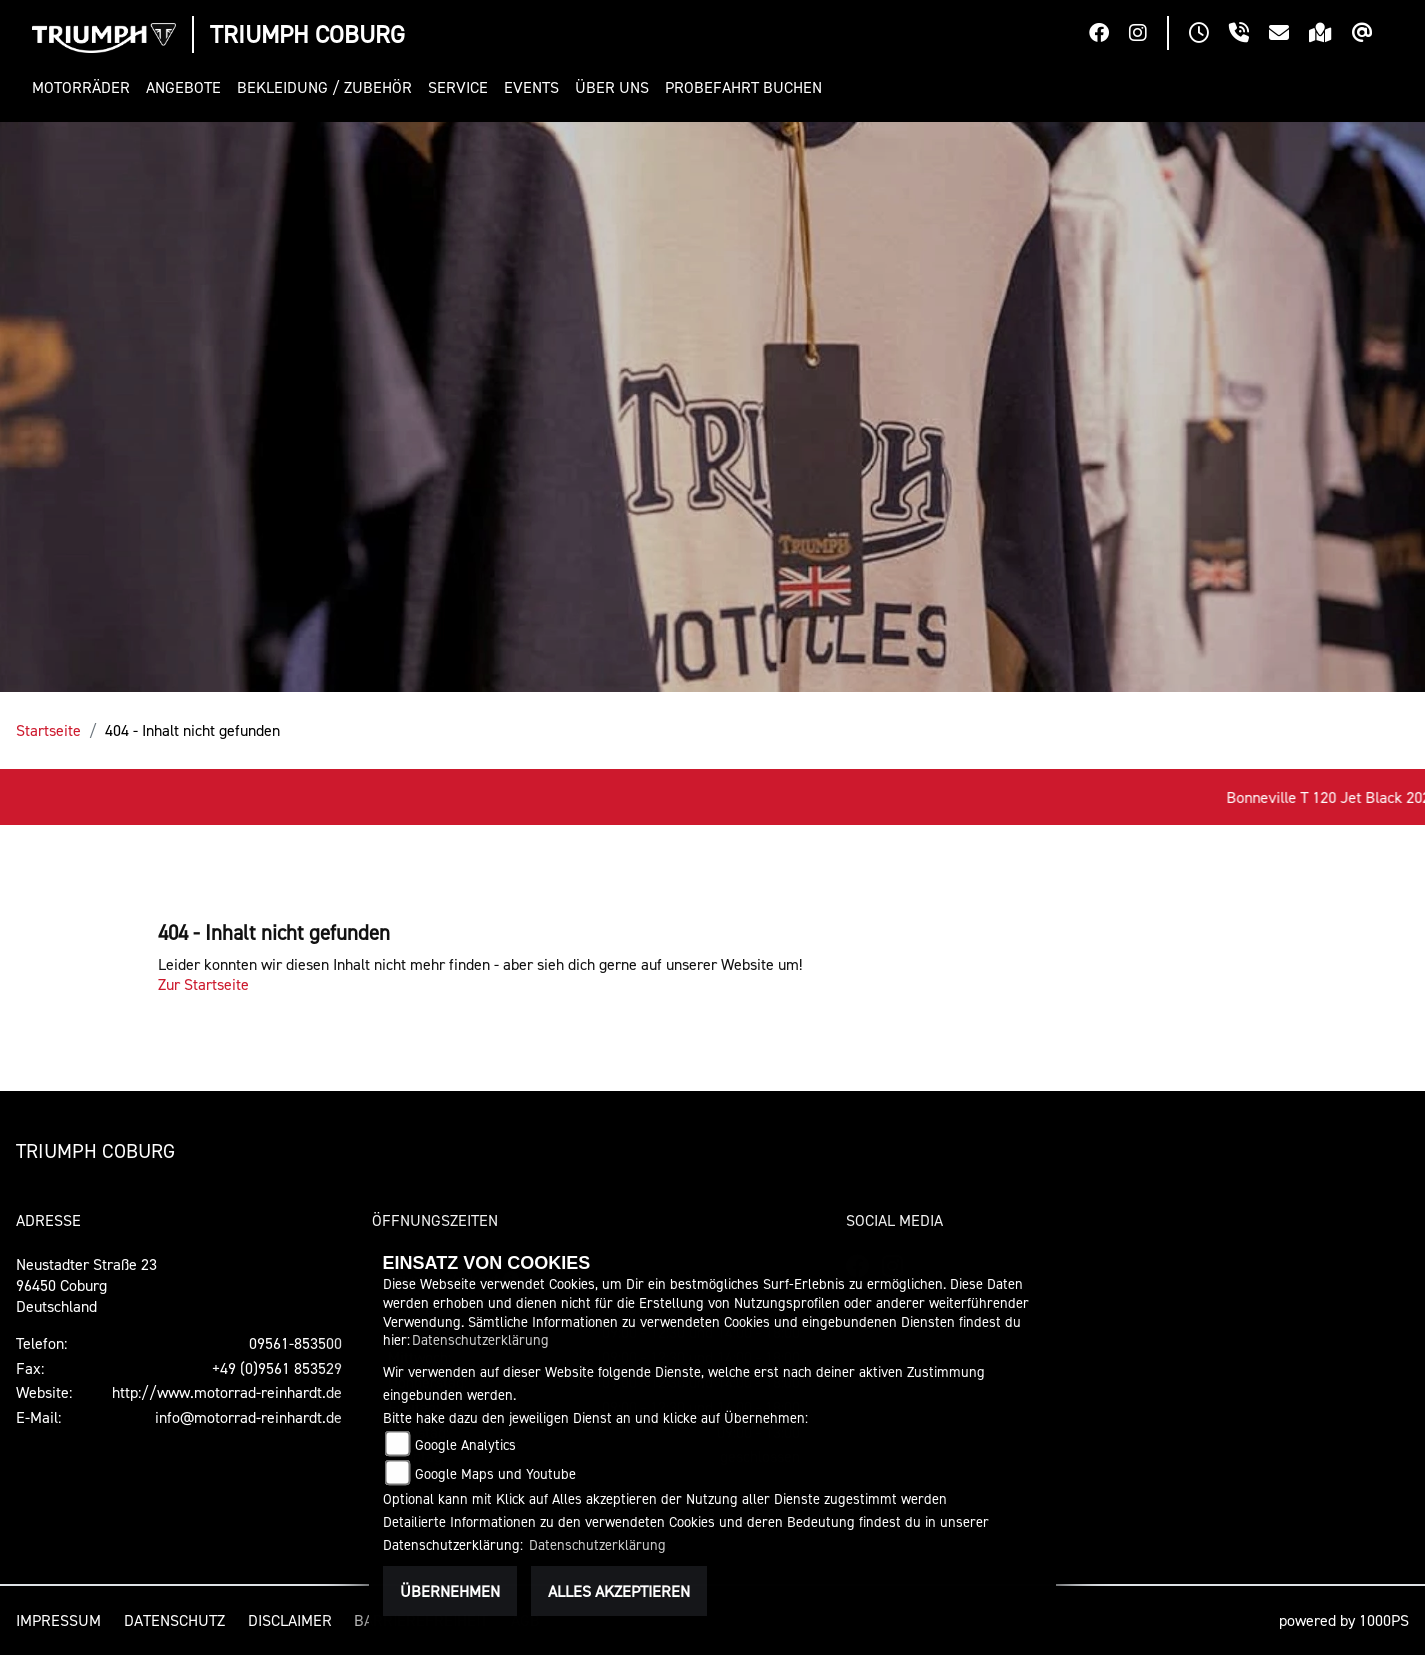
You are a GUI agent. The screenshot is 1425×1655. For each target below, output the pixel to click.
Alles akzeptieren (619, 1591)
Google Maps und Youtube (495, 1473)
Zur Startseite (203, 984)
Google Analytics (465, 1444)
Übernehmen (450, 1591)
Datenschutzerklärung (480, 1339)
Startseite (48, 730)
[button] (85, 87)
